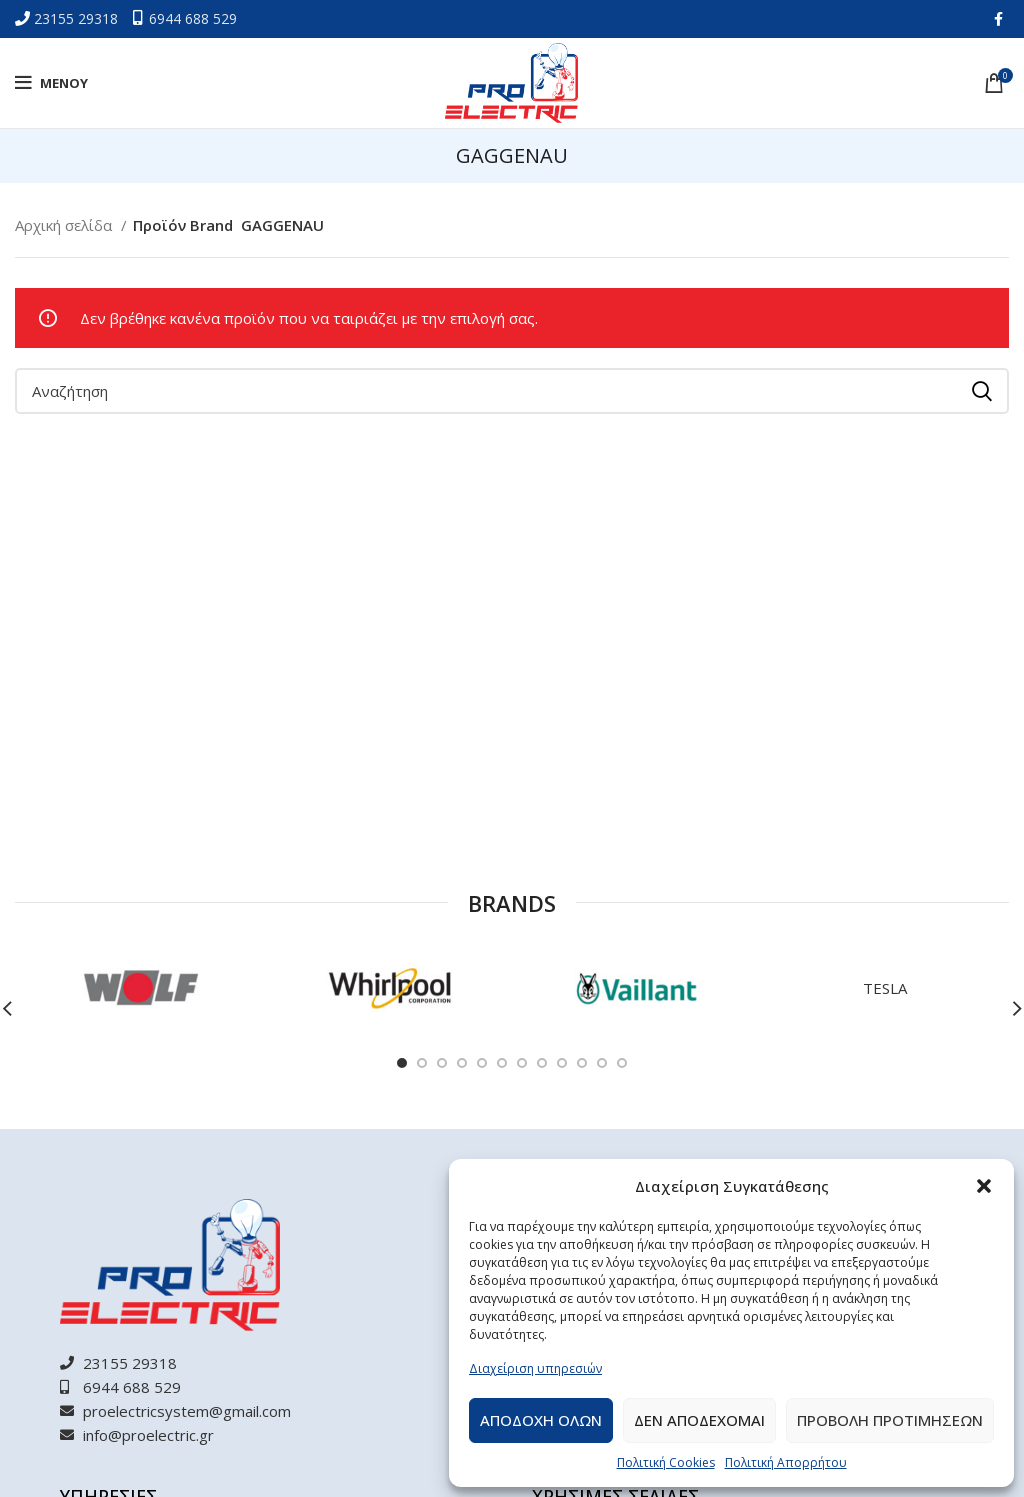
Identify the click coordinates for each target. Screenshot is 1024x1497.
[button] (984, 1186)
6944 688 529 (193, 18)
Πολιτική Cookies (666, 1462)
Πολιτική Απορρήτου (786, 1462)
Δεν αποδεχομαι (699, 1420)
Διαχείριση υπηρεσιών (535, 1368)
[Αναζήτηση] (512, 391)
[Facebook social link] (998, 19)
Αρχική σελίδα (65, 225)
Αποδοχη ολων (541, 1420)
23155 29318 (78, 18)
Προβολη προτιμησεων (890, 1420)
